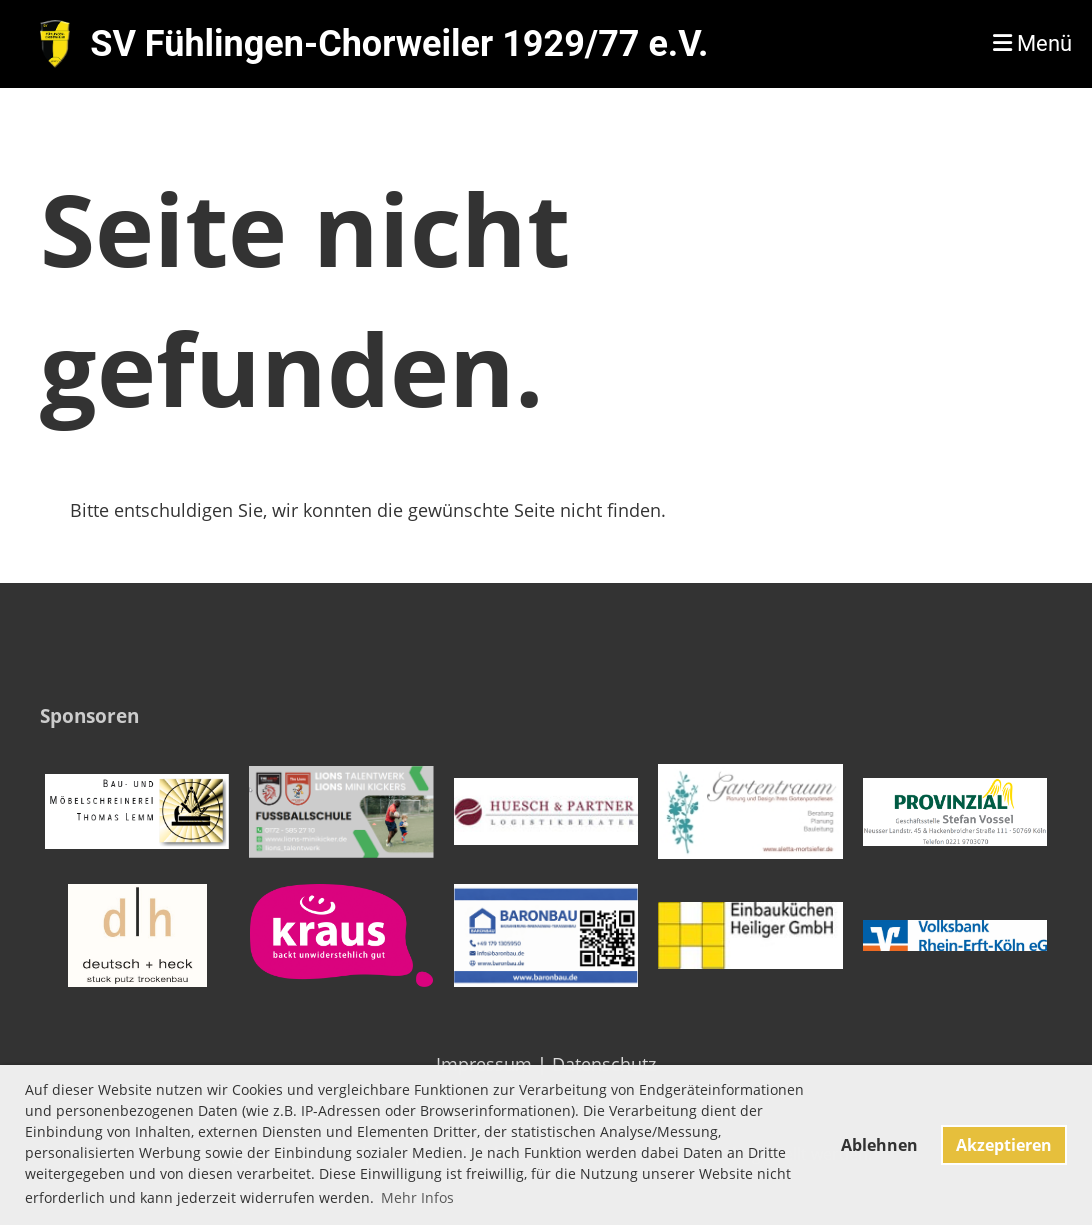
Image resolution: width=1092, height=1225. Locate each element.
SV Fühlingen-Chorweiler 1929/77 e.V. (399, 44)
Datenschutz (604, 1064)
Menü (1032, 43)
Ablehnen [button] (879, 1145)
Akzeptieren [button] (1004, 1145)
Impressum (484, 1064)
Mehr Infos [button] (417, 1197)
